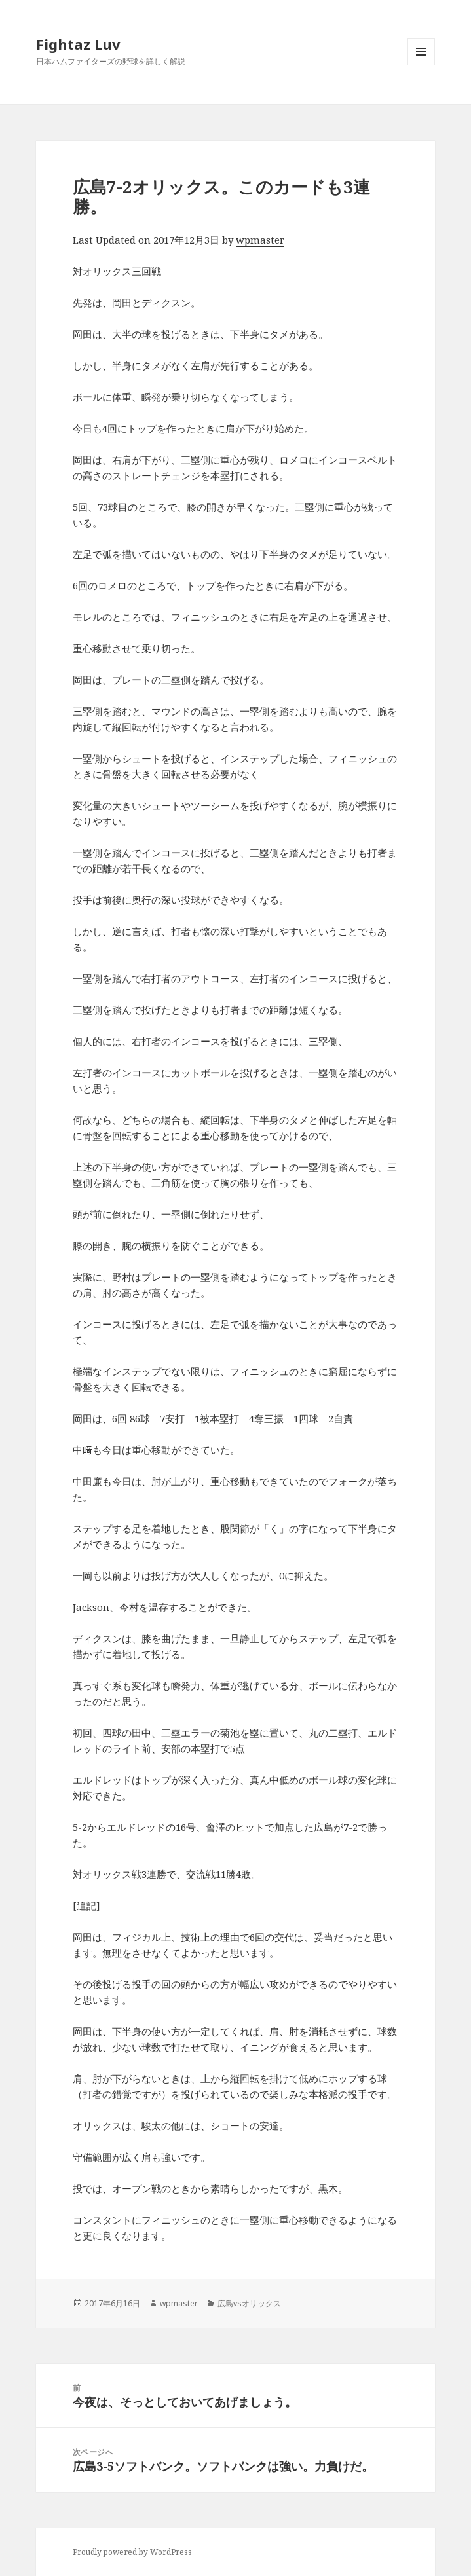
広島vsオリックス (249, 2303)
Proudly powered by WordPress (132, 2552)
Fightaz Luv (78, 44)
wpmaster (260, 239)
